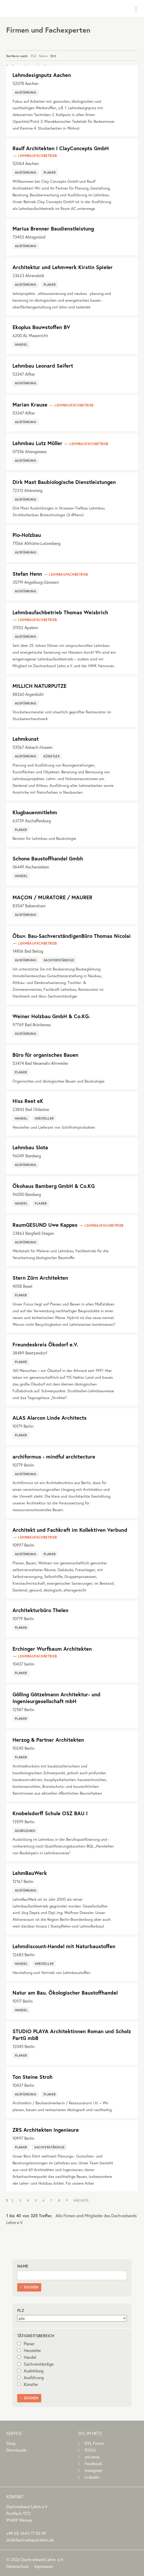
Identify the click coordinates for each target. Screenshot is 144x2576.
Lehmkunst (26, 738)
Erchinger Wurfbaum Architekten (52, 1648)
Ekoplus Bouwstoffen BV (41, 327)
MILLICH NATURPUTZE (40, 685)
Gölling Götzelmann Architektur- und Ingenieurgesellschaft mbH (56, 1698)
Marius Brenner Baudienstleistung (53, 228)
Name (43, 56)
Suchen (29, 2287)
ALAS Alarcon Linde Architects (50, 1417)
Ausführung (30, 2377)
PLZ (33, 56)
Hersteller (29, 2350)
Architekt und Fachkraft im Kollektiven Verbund (70, 1529)
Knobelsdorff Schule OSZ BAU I (50, 1813)
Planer (25, 2343)
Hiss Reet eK (28, 1100)
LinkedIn (92, 2477)
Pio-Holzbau (27, 534)
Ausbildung (30, 2370)
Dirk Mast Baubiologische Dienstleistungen (64, 481)
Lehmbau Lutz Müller (37, 443)
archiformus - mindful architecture (54, 1456)
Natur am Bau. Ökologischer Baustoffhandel (65, 1992)
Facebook (93, 2463)
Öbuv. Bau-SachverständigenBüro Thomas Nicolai (72, 935)
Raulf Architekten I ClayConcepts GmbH (61, 148)
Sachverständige (35, 2364)
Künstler (27, 2384)
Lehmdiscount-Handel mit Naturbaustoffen (64, 1946)
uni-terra (92, 2456)
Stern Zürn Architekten (40, 1277)
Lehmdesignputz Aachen (42, 74)
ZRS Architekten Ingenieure (46, 2129)
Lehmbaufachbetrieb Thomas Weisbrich (60, 612)
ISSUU (90, 2450)
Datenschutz (17, 2566)
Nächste (81, 2200)
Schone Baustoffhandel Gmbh (48, 858)
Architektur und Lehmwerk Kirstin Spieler (63, 267)
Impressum (43, 2566)
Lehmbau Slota (30, 1147)
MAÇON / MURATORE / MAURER (52, 897)
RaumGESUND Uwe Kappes (45, 1224)
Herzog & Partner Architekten (48, 1739)
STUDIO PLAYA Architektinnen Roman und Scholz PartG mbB (72, 2035)
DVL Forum (94, 2443)
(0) (26, 2533)
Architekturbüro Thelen (40, 1610)
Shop (11, 2443)
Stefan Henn (27, 573)
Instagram (93, 2470)
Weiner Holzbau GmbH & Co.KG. (51, 1016)
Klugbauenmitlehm (35, 812)
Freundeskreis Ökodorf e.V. (45, 1344)
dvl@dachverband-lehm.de (30, 2540)
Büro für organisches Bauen (45, 1054)
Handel (26, 2357)
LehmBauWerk (30, 1872)
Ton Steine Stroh (32, 2076)
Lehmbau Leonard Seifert (43, 365)
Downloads (16, 2450)
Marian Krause (30, 404)
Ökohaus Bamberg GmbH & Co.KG (54, 1185)
